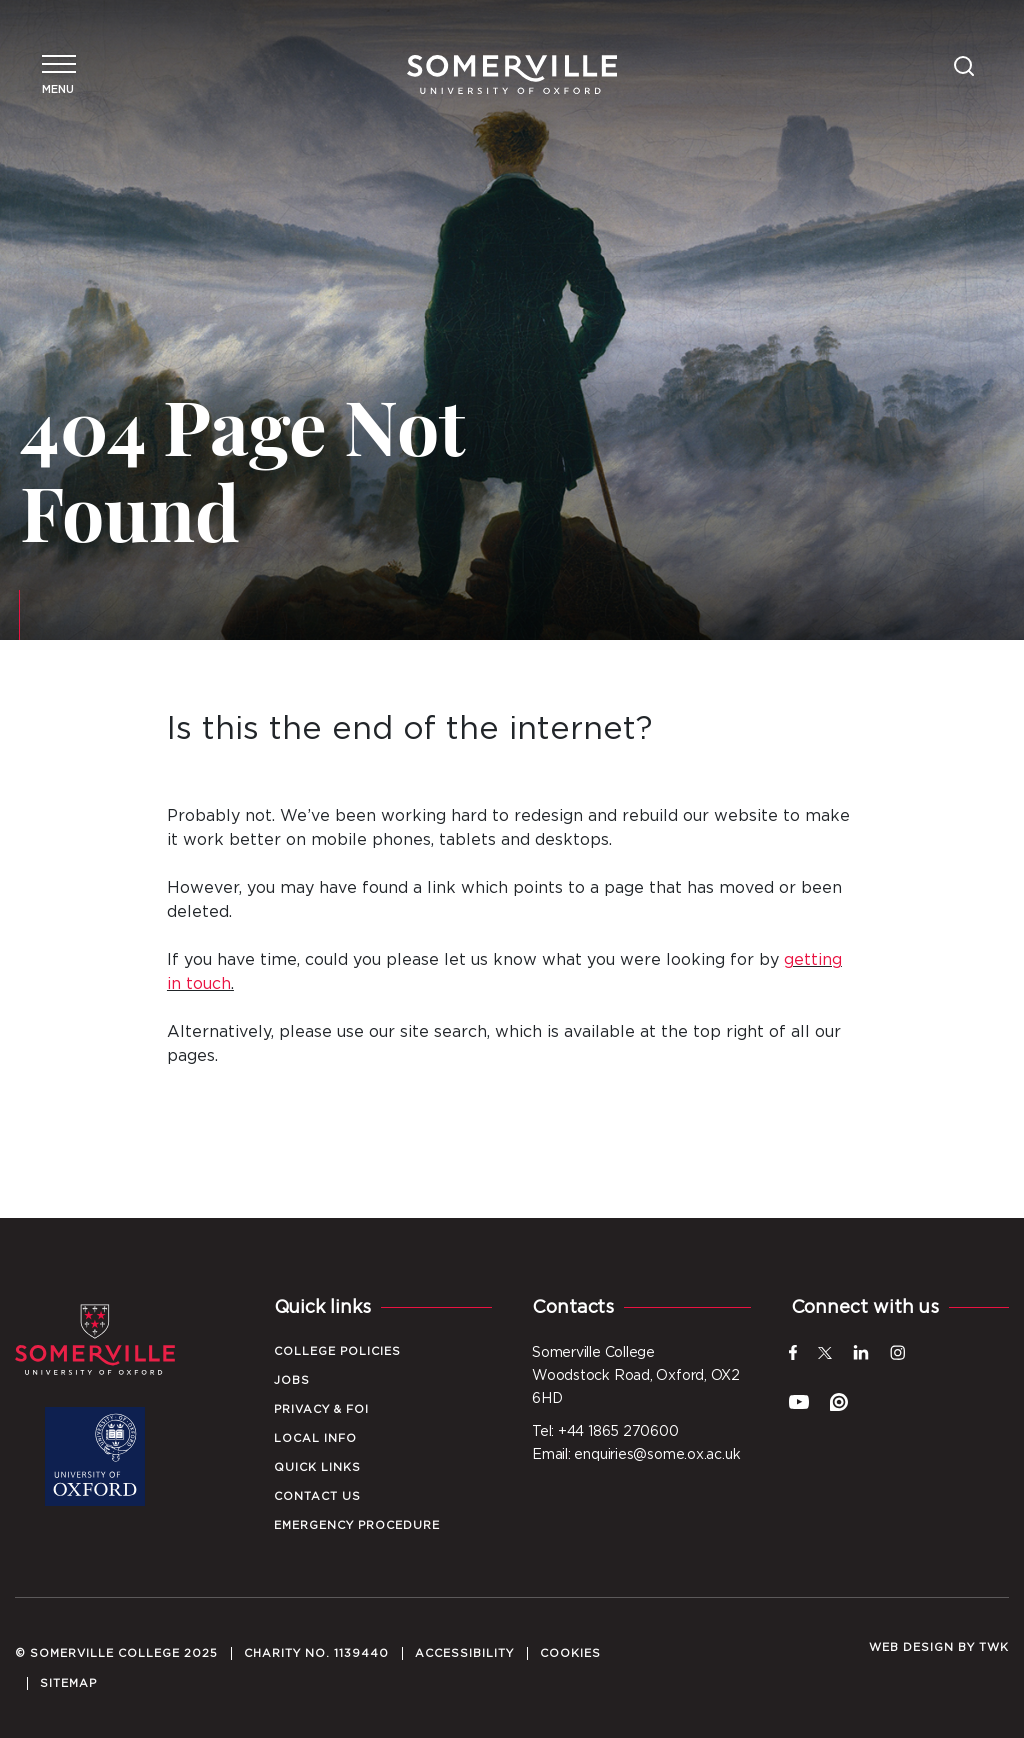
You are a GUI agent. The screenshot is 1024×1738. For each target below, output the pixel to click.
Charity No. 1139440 (316, 1653)
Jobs (292, 1380)
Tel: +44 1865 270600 (605, 1432)
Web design (911, 1647)
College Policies (337, 1351)
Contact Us (317, 1496)
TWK (994, 1647)
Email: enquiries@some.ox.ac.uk (636, 1455)
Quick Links (317, 1467)
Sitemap (68, 1683)
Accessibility (464, 1653)
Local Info (315, 1438)
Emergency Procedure (357, 1525)
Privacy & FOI (321, 1409)
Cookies (570, 1653)
